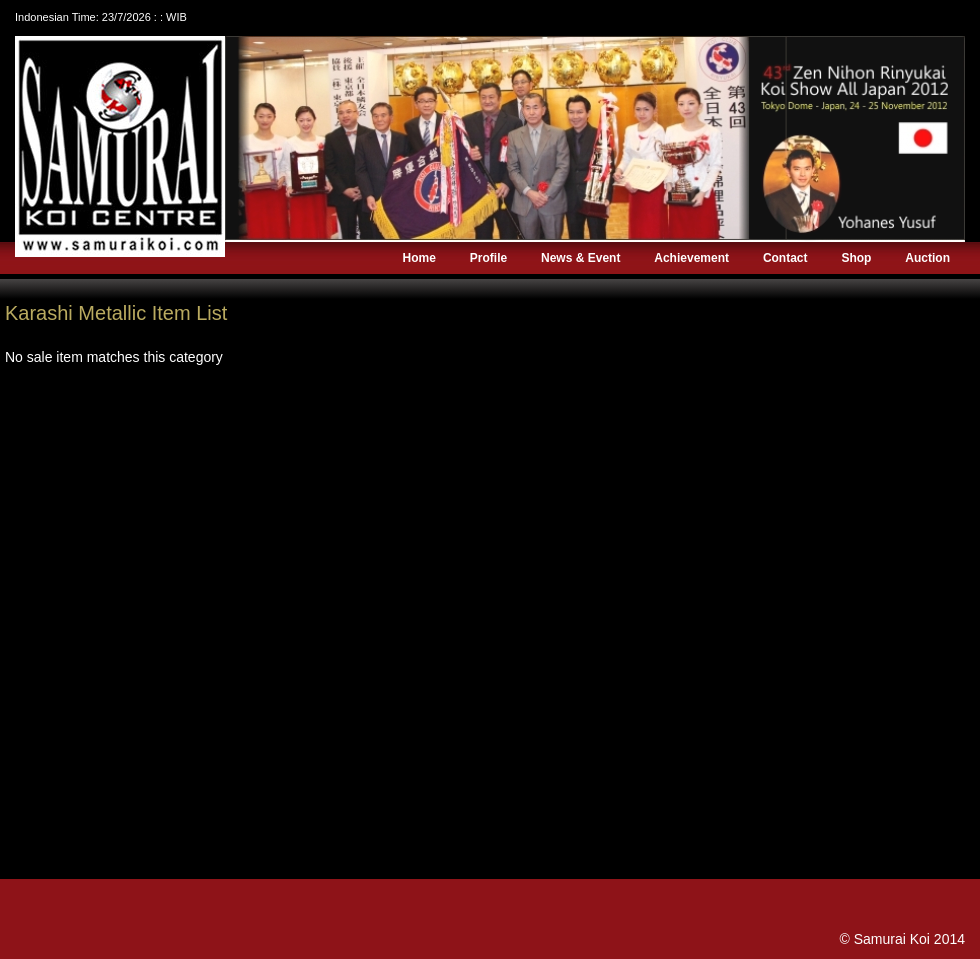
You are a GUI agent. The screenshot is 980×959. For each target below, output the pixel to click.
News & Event (580, 258)
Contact (785, 258)
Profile (488, 258)
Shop (856, 258)
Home (419, 258)
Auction (927, 258)
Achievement (691, 258)
